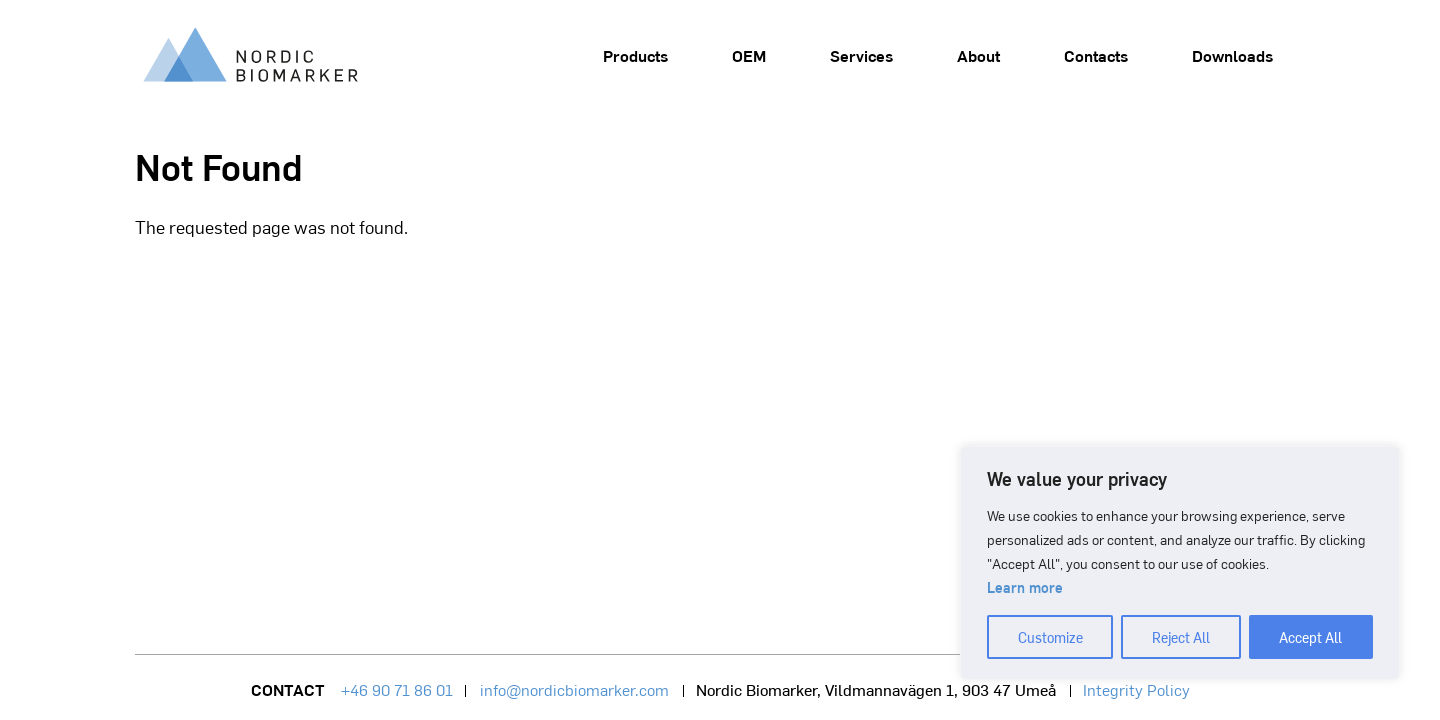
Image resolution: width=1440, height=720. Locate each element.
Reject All (1181, 637)
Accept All (1310, 637)
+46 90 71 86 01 (397, 689)
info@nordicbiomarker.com (574, 689)
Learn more (1025, 587)
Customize (1050, 637)
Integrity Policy (1136, 689)
